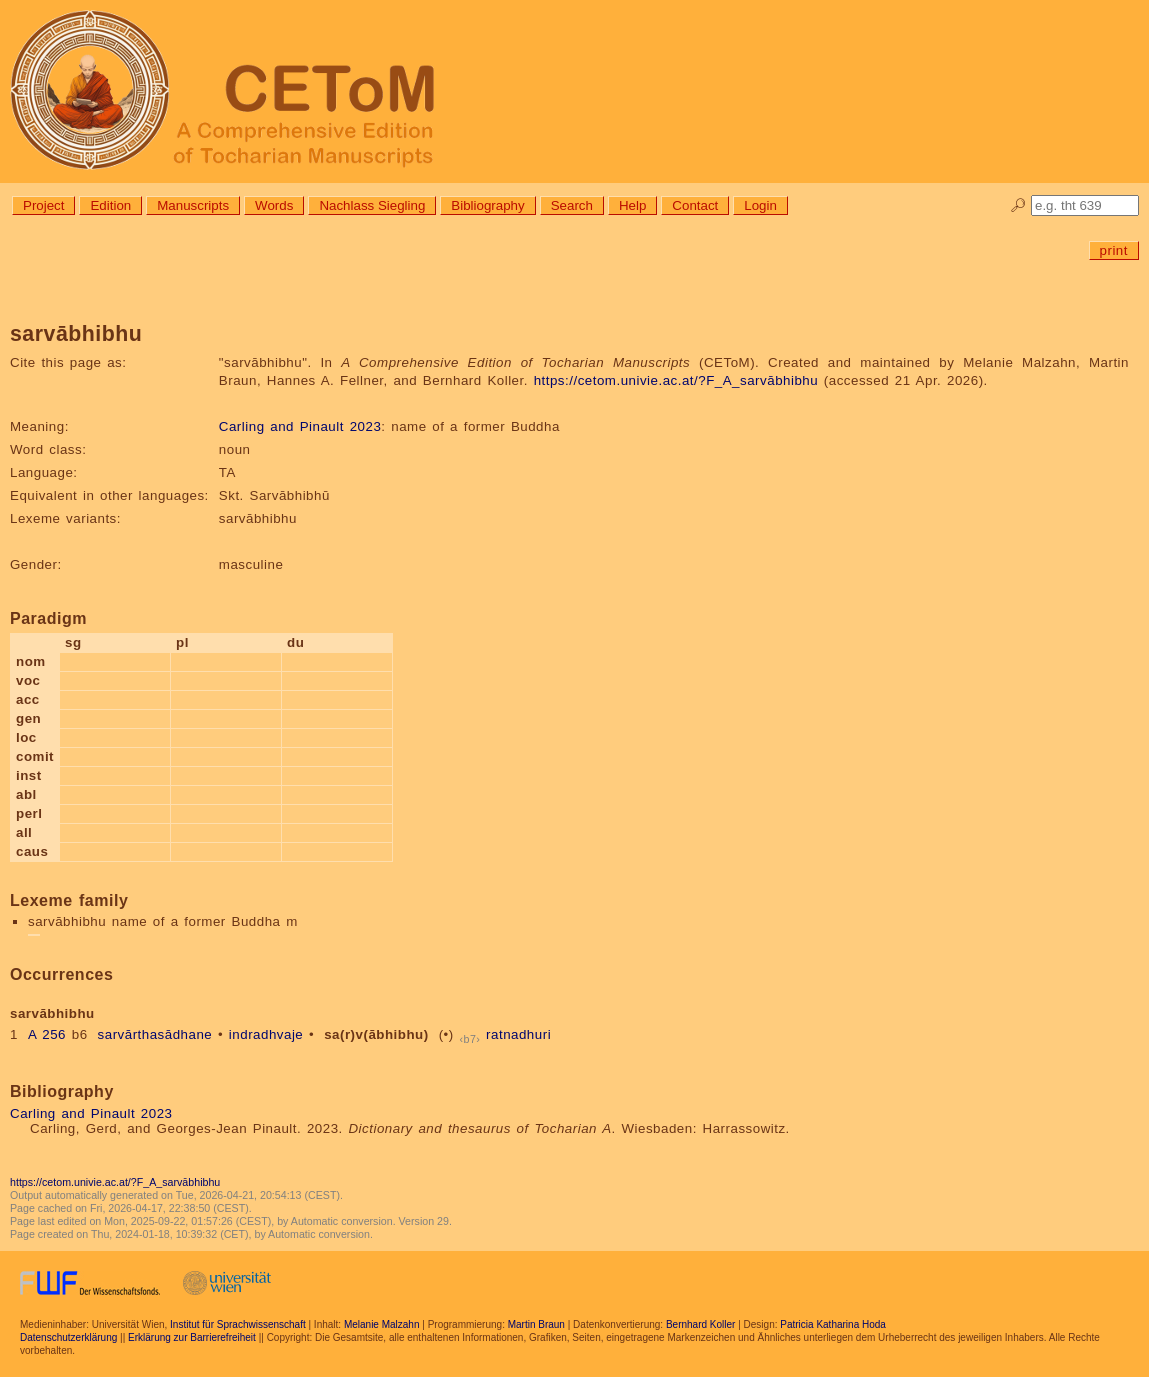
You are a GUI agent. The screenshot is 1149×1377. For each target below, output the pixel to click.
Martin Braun (536, 1324)
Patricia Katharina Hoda (833, 1324)
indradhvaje (266, 1034)
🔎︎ (1018, 205)
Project (43, 205)
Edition (110, 205)
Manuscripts (193, 205)
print (1114, 250)
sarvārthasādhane (155, 1034)
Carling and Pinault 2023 (300, 426)
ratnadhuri (518, 1034)
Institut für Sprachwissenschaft (238, 1324)
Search (572, 205)
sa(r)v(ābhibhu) (376, 1034)
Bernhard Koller (700, 1324)
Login (760, 205)
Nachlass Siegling (372, 205)
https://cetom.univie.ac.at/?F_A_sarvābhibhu (676, 380)
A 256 (47, 1034)
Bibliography (487, 205)
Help (632, 205)
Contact (695, 205)
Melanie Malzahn (382, 1324)
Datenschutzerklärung (68, 1337)
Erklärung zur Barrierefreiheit (192, 1337)
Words (274, 205)
